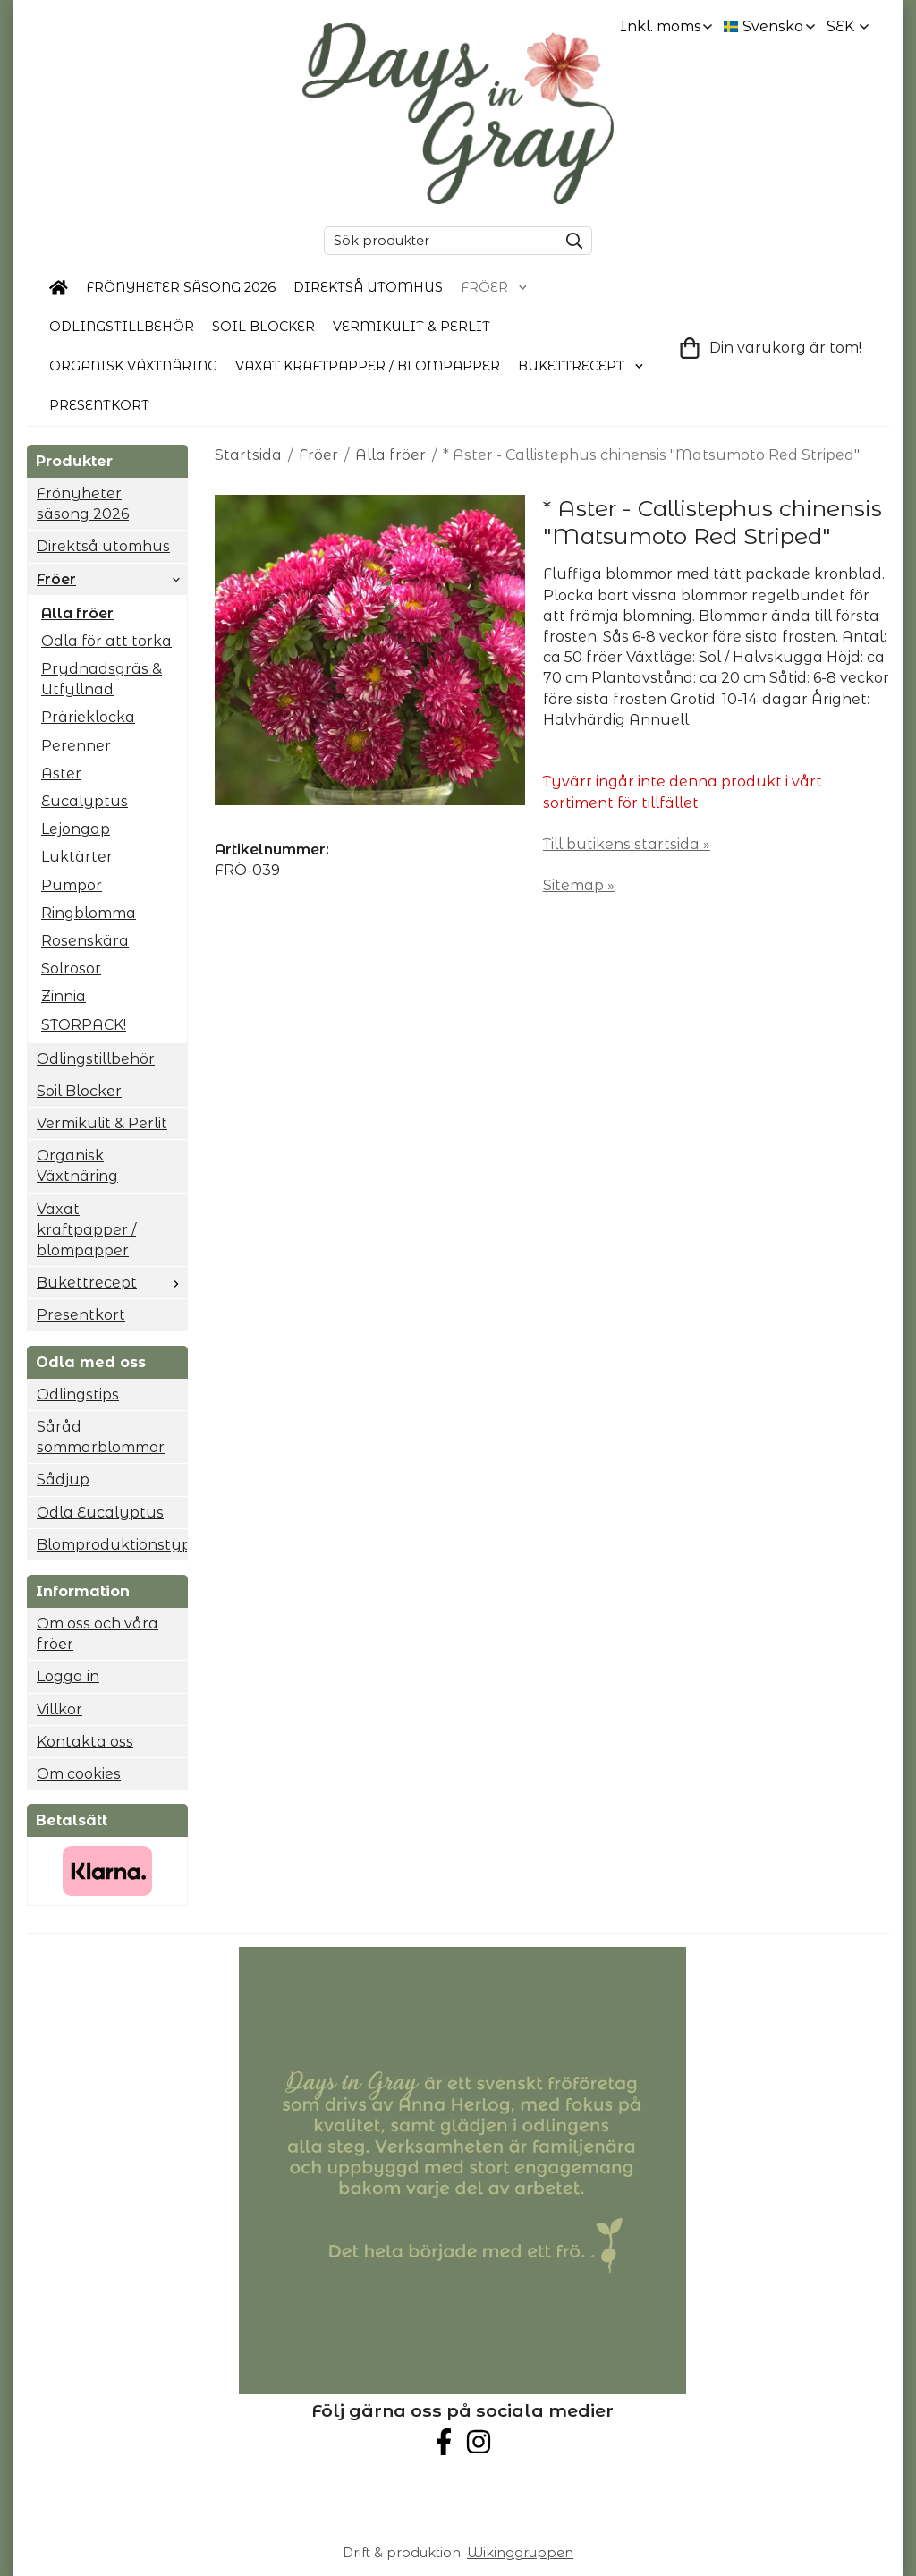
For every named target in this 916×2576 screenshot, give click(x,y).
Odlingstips (78, 1394)
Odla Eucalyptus (100, 1512)
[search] (569, 240)
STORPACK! (83, 1024)
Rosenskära (85, 940)
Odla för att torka (106, 641)
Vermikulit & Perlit (411, 327)
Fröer (495, 287)
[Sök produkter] (436, 240)
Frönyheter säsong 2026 (181, 287)
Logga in (68, 1676)
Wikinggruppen (520, 2553)
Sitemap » (579, 885)
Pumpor (71, 885)
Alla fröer (77, 613)
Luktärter (77, 856)
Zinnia (63, 996)
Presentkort (99, 405)
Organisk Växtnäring (133, 366)
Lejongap (75, 828)
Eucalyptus (84, 801)
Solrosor (71, 968)
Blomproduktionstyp (112, 1544)
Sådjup (63, 1479)
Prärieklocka (88, 717)
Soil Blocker (263, 327)
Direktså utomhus (368, 287)
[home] (58, 288)
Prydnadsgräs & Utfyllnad (101, 679)
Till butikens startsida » (626, 844)
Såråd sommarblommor (101, 1437)
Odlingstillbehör (121, 327)
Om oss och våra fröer (97, 1634)
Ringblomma (88, 913)
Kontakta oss (85, 1741)
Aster (61, 773)
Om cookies (79, 1773)
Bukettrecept (581, 366)
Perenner (76, 745)
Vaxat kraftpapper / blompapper (367, 366)
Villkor (59, 1709)
